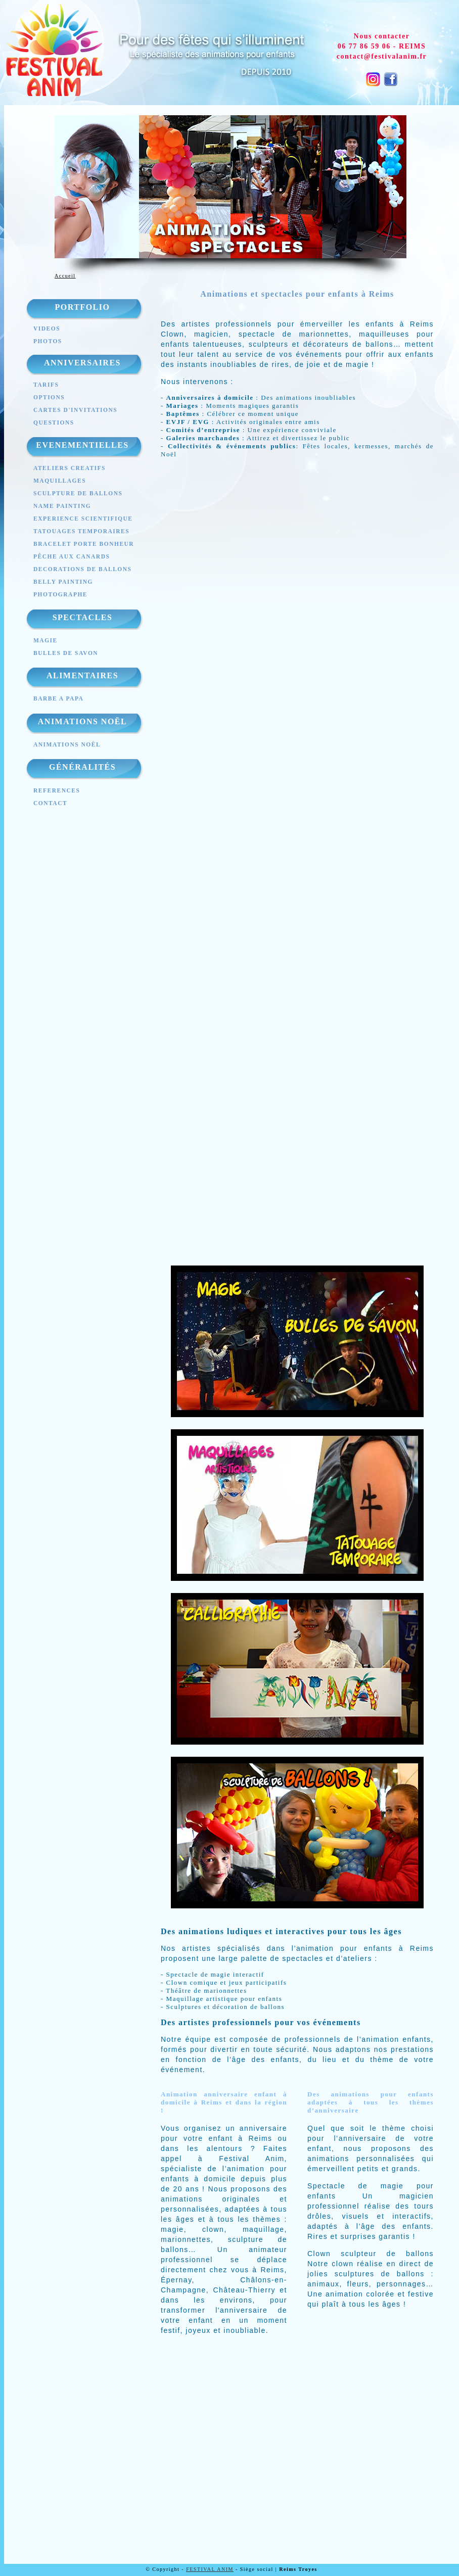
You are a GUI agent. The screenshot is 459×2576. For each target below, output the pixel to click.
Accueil (65, 275)
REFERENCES (56, 790)
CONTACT (50, 803)
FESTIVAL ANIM (210, 2569)
